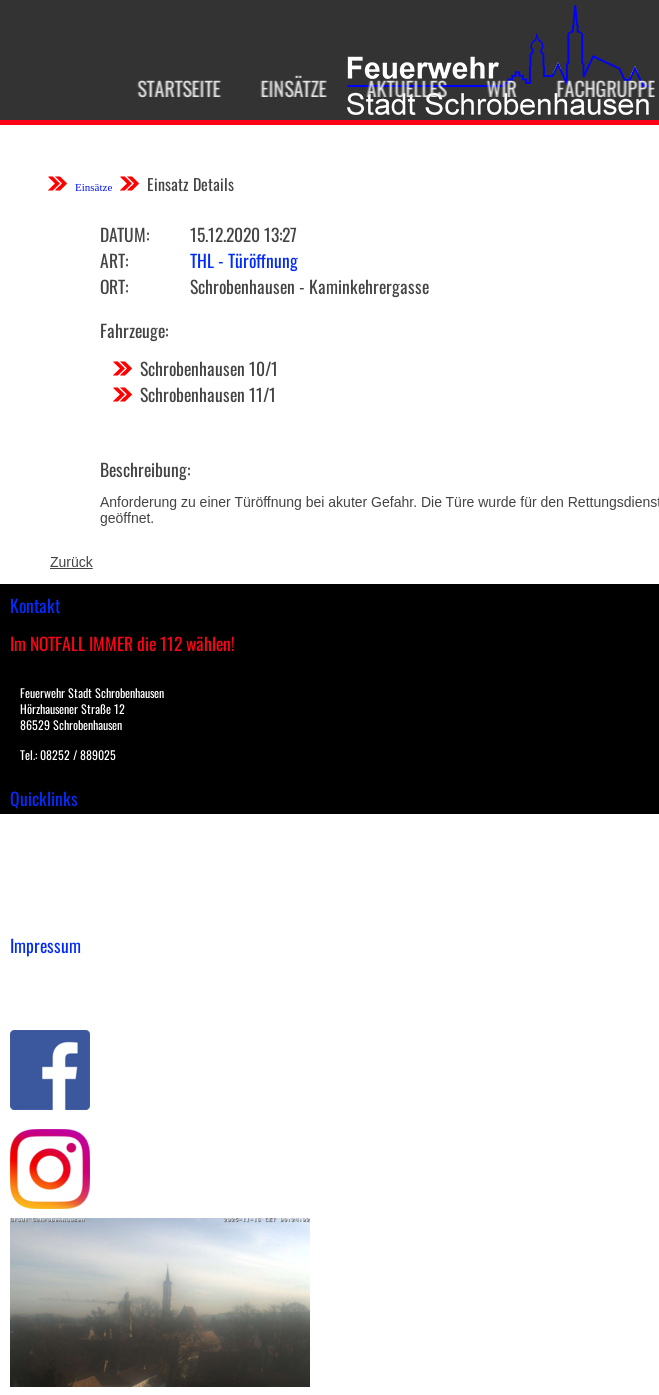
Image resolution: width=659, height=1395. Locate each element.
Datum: (124, 234)
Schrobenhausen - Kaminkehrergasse (309, 286)
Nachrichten (48, 892)
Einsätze (285, 88)
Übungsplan (48, 871)
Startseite (170, 88)
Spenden (37, 913)
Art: (114, 260)
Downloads (44, 850)
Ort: (114, 286)
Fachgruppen (603, 88)
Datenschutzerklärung (80, 998)
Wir (493, 88)
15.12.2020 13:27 (243, 234)
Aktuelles (398, 88)
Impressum (45, 977)
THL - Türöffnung (244, 260)
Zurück (71, 562)
